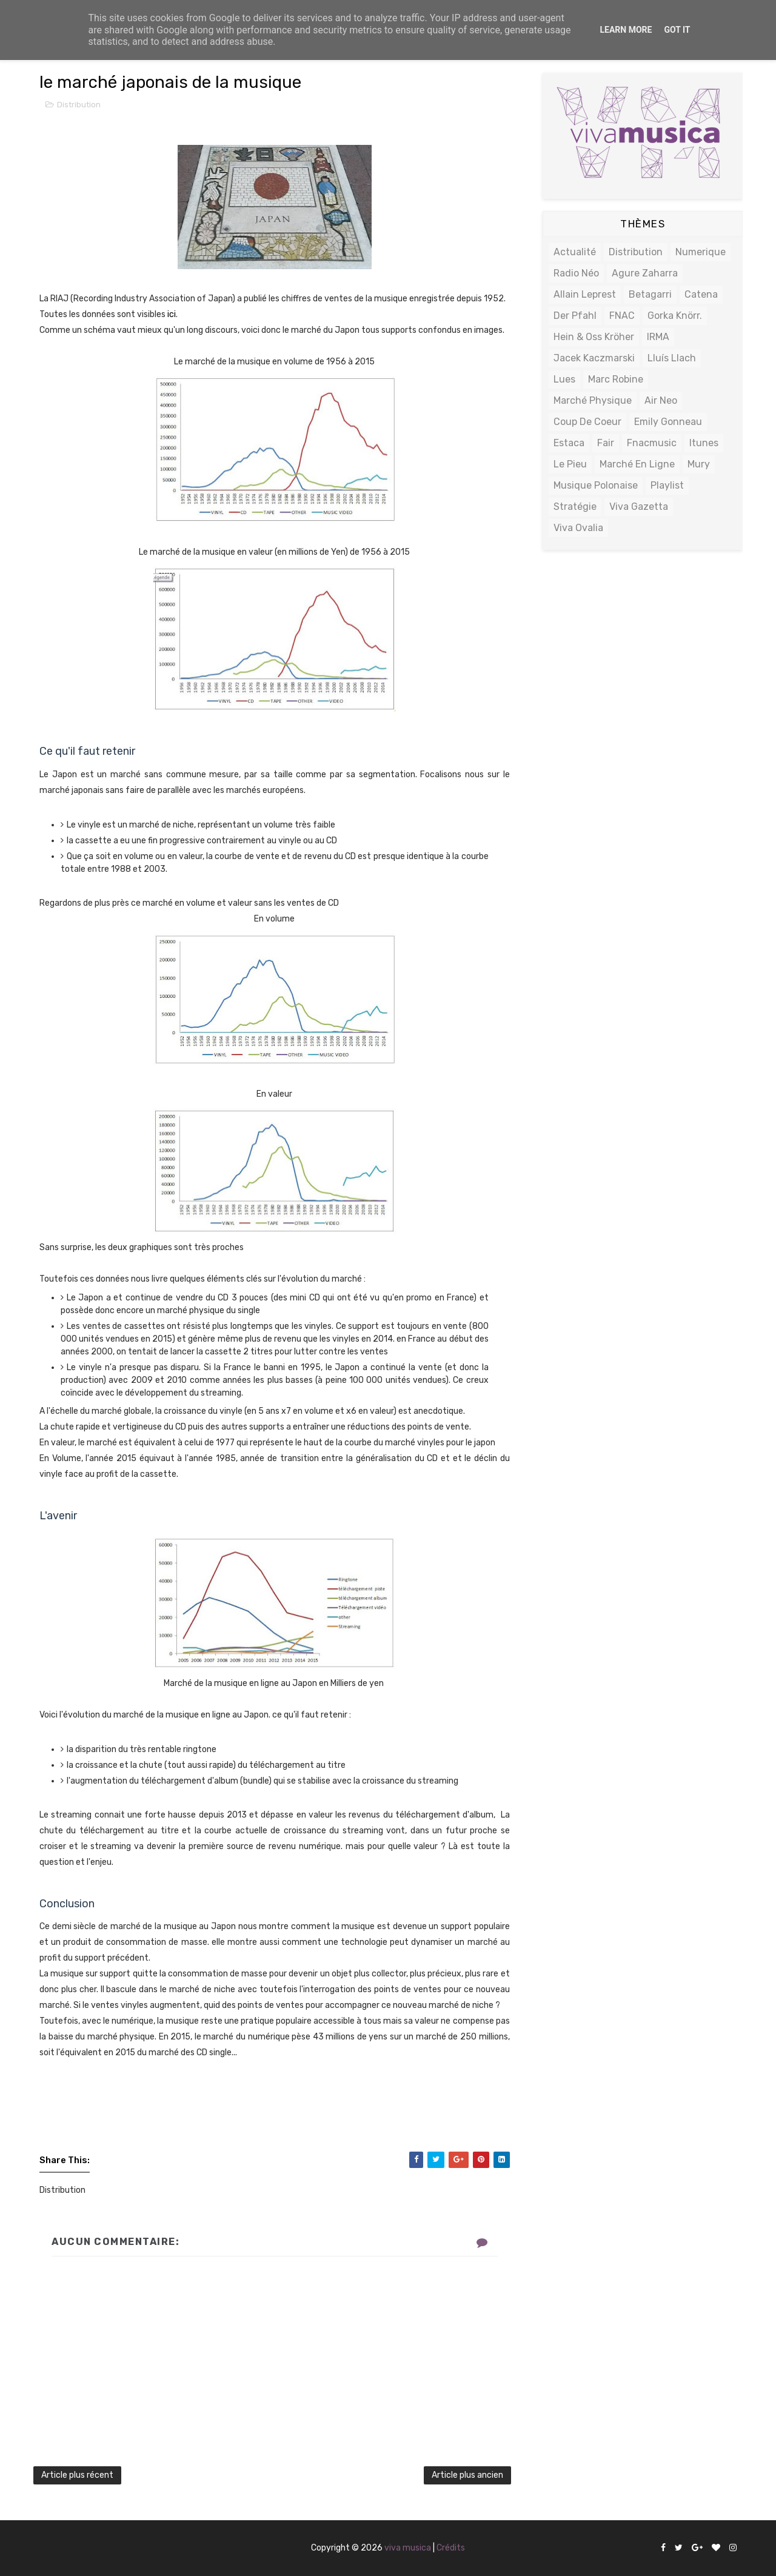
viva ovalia (578, 528)
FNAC (622, 315)
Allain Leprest (585, 294)
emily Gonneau (668, 421)
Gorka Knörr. (674, 315)
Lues (564, 379)
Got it (677, 30)
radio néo (576, 273)
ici (171, 314)
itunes (703, 443)
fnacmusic (652, 443)
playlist (667, 485)
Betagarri (650, 294)
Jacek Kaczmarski (594, 358)
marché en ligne (637, 464)
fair (605, 443)
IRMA (658, 337)
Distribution (79, 104)
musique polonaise (596, 485)
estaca (569, 443)
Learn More (626, 30)
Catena (701, 294)
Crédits (450, 2548)
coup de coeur (587, 421)
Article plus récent (77, 2475)
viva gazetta (638, 506)
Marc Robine (615, 379)
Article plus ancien (467, 2475)
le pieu (570, 464)
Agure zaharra (645, 273)
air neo (660, 400)
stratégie (575, 506)
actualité (575, 252)
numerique (700, 252)
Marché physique (593, 400)
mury (698, 464)
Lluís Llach (671, 358)
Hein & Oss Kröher (594, 337)
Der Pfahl (575, 315)
